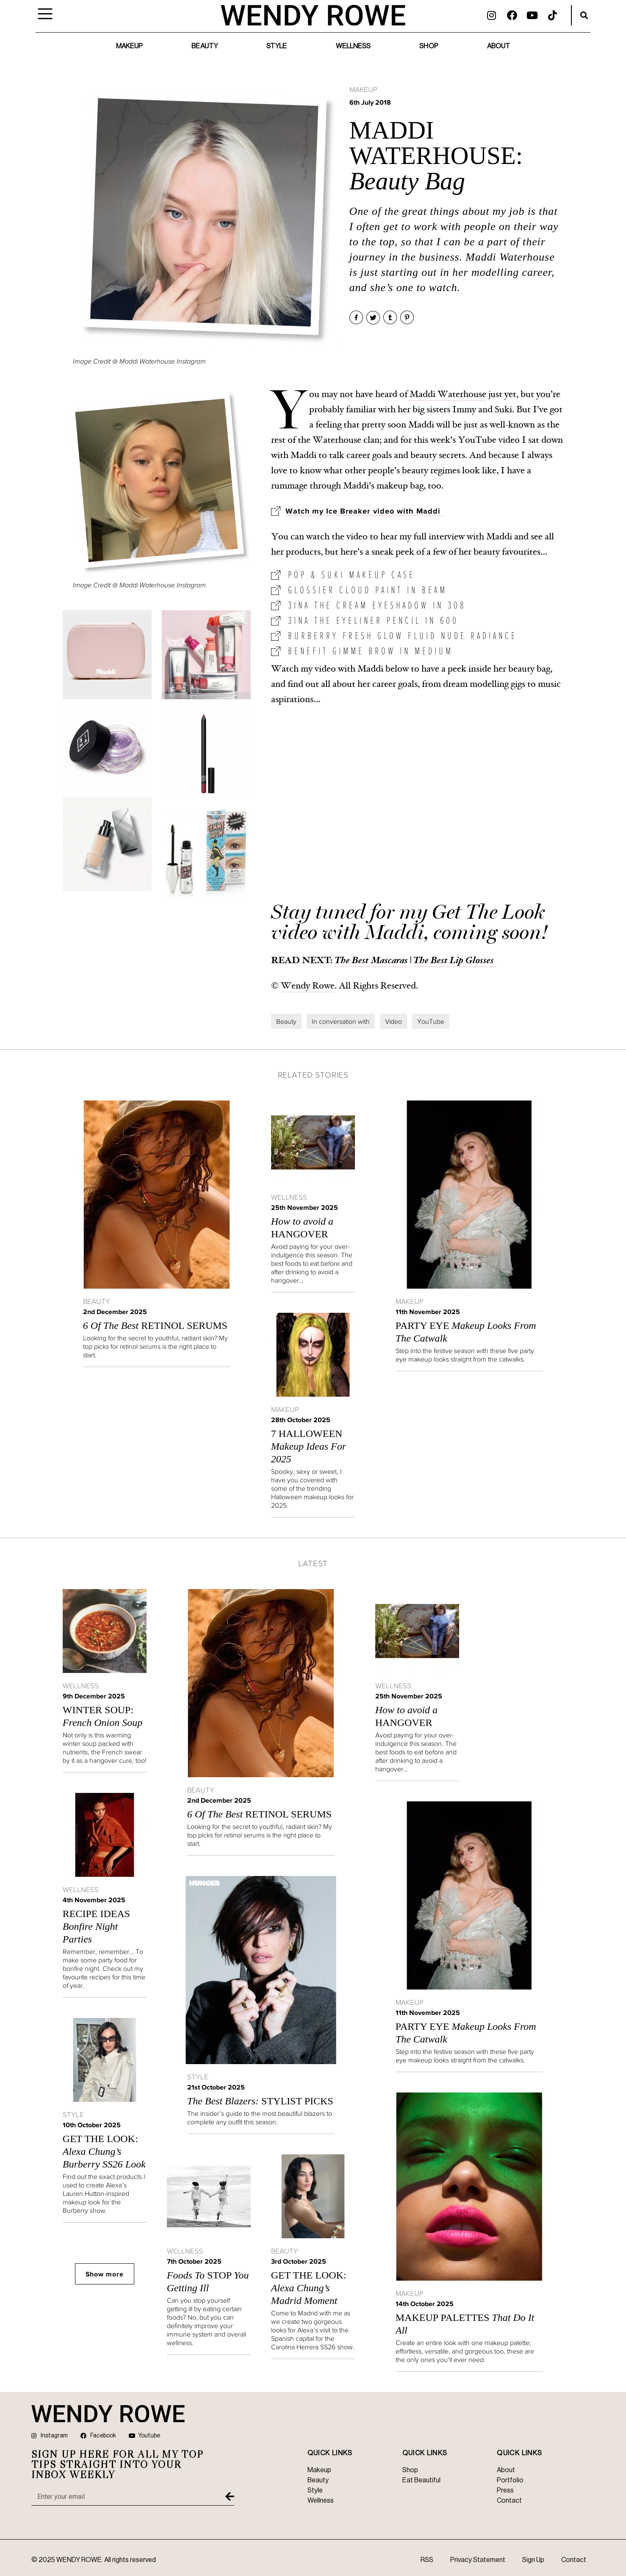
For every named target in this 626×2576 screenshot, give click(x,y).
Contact (573, 2560)
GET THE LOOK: (104, 2151)
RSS (427, 2560)
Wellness (353, 46)
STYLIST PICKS (260, 2100)
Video (393, 1021)
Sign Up (533, 2560)
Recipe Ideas (96, 1926)
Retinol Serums (155, 1325)
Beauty (204, 46)
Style (276, 46)
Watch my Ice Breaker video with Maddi (364, 511)
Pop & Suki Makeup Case (351, 574)
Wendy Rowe (308, 986)
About (498, 46)
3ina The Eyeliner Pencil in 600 (373, 620)
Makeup (129, 46)
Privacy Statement (477, 2560)
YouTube (430, 1021)
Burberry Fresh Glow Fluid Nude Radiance (402, 635)
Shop (428, 46)
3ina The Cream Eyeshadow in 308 (377, 605)
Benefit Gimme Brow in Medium (370, 650)
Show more (105, 2274)
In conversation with (341, 1021)
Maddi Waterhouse (446, 394)
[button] (584, 15)
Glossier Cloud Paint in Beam (367, 589)
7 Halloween (308, 1446)
